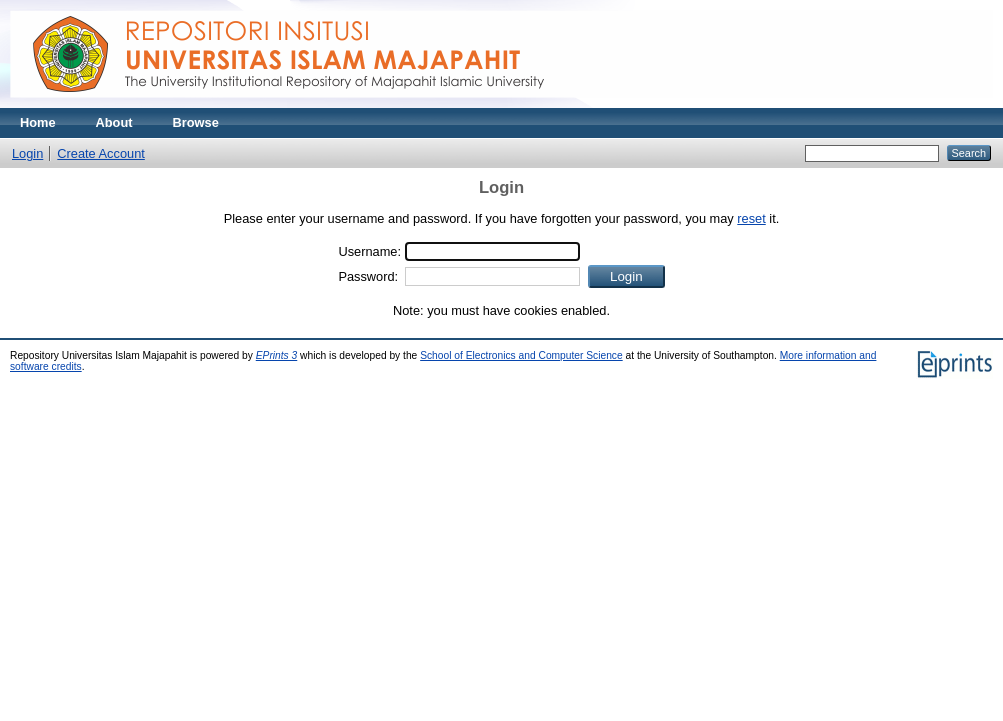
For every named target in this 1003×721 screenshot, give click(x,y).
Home (38, 122)
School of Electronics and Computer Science (521, 355)
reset (751, 218)
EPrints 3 (277, 355)
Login (27, 153)
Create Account (101, 153)
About (114, 122)
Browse (196, 122)
